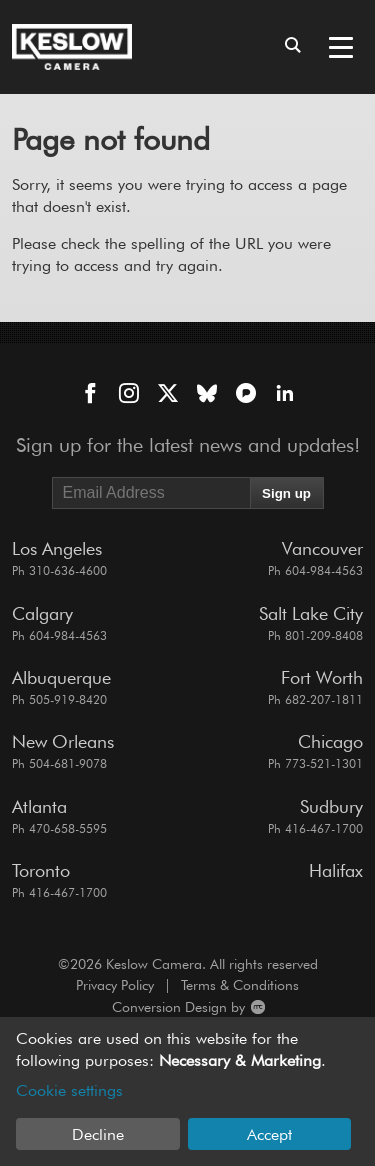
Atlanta (39, 806)
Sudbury (331, 806)
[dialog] (187, 1091)
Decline (98, 1134)
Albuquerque (61, 677)
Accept (269, 1134)
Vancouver (322, 548)
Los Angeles (57, 548)
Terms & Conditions (240, 985)
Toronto (41, 870)
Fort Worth (322, 677)
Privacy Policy (115, 985)
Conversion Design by (138, 1007)
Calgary (42, 613)
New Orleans (63, 741)
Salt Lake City (311, 613)
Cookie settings (69, 1090)
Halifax (336, 870)
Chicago (330, 741)
